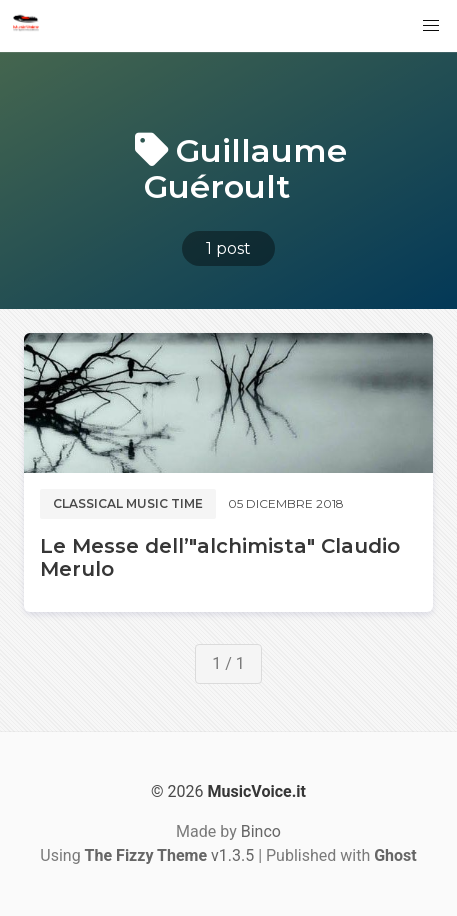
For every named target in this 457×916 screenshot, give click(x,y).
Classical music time (128, 503)
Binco (261, 831)
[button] (431, 26)
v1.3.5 (170, 855)
